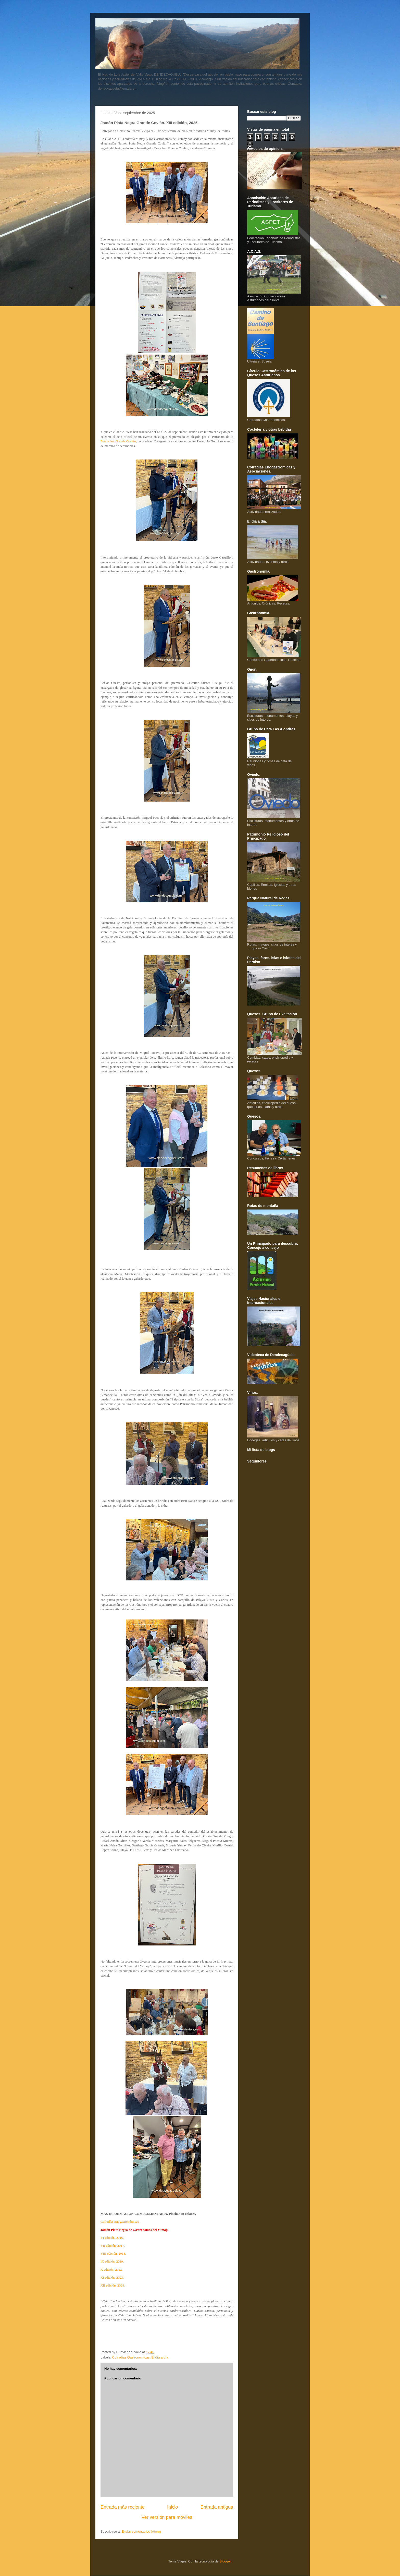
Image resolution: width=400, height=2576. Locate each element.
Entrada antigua (217, 2507)
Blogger (225, 2561)
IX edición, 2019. (112, 2261)
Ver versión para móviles (166, 2517)
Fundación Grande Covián (118, 441)
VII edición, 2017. (113, 2245)
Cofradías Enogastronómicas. (120, 2221)
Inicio (172, 2507)
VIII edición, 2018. (113, 2253)
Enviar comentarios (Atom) (141, 2531)
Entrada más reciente (123, 2507)
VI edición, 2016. (112, 2238)
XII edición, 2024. (113, 2285)
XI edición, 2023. (112, 2277)
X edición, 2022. (112, 2269)
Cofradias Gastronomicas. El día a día (140, 2357)
